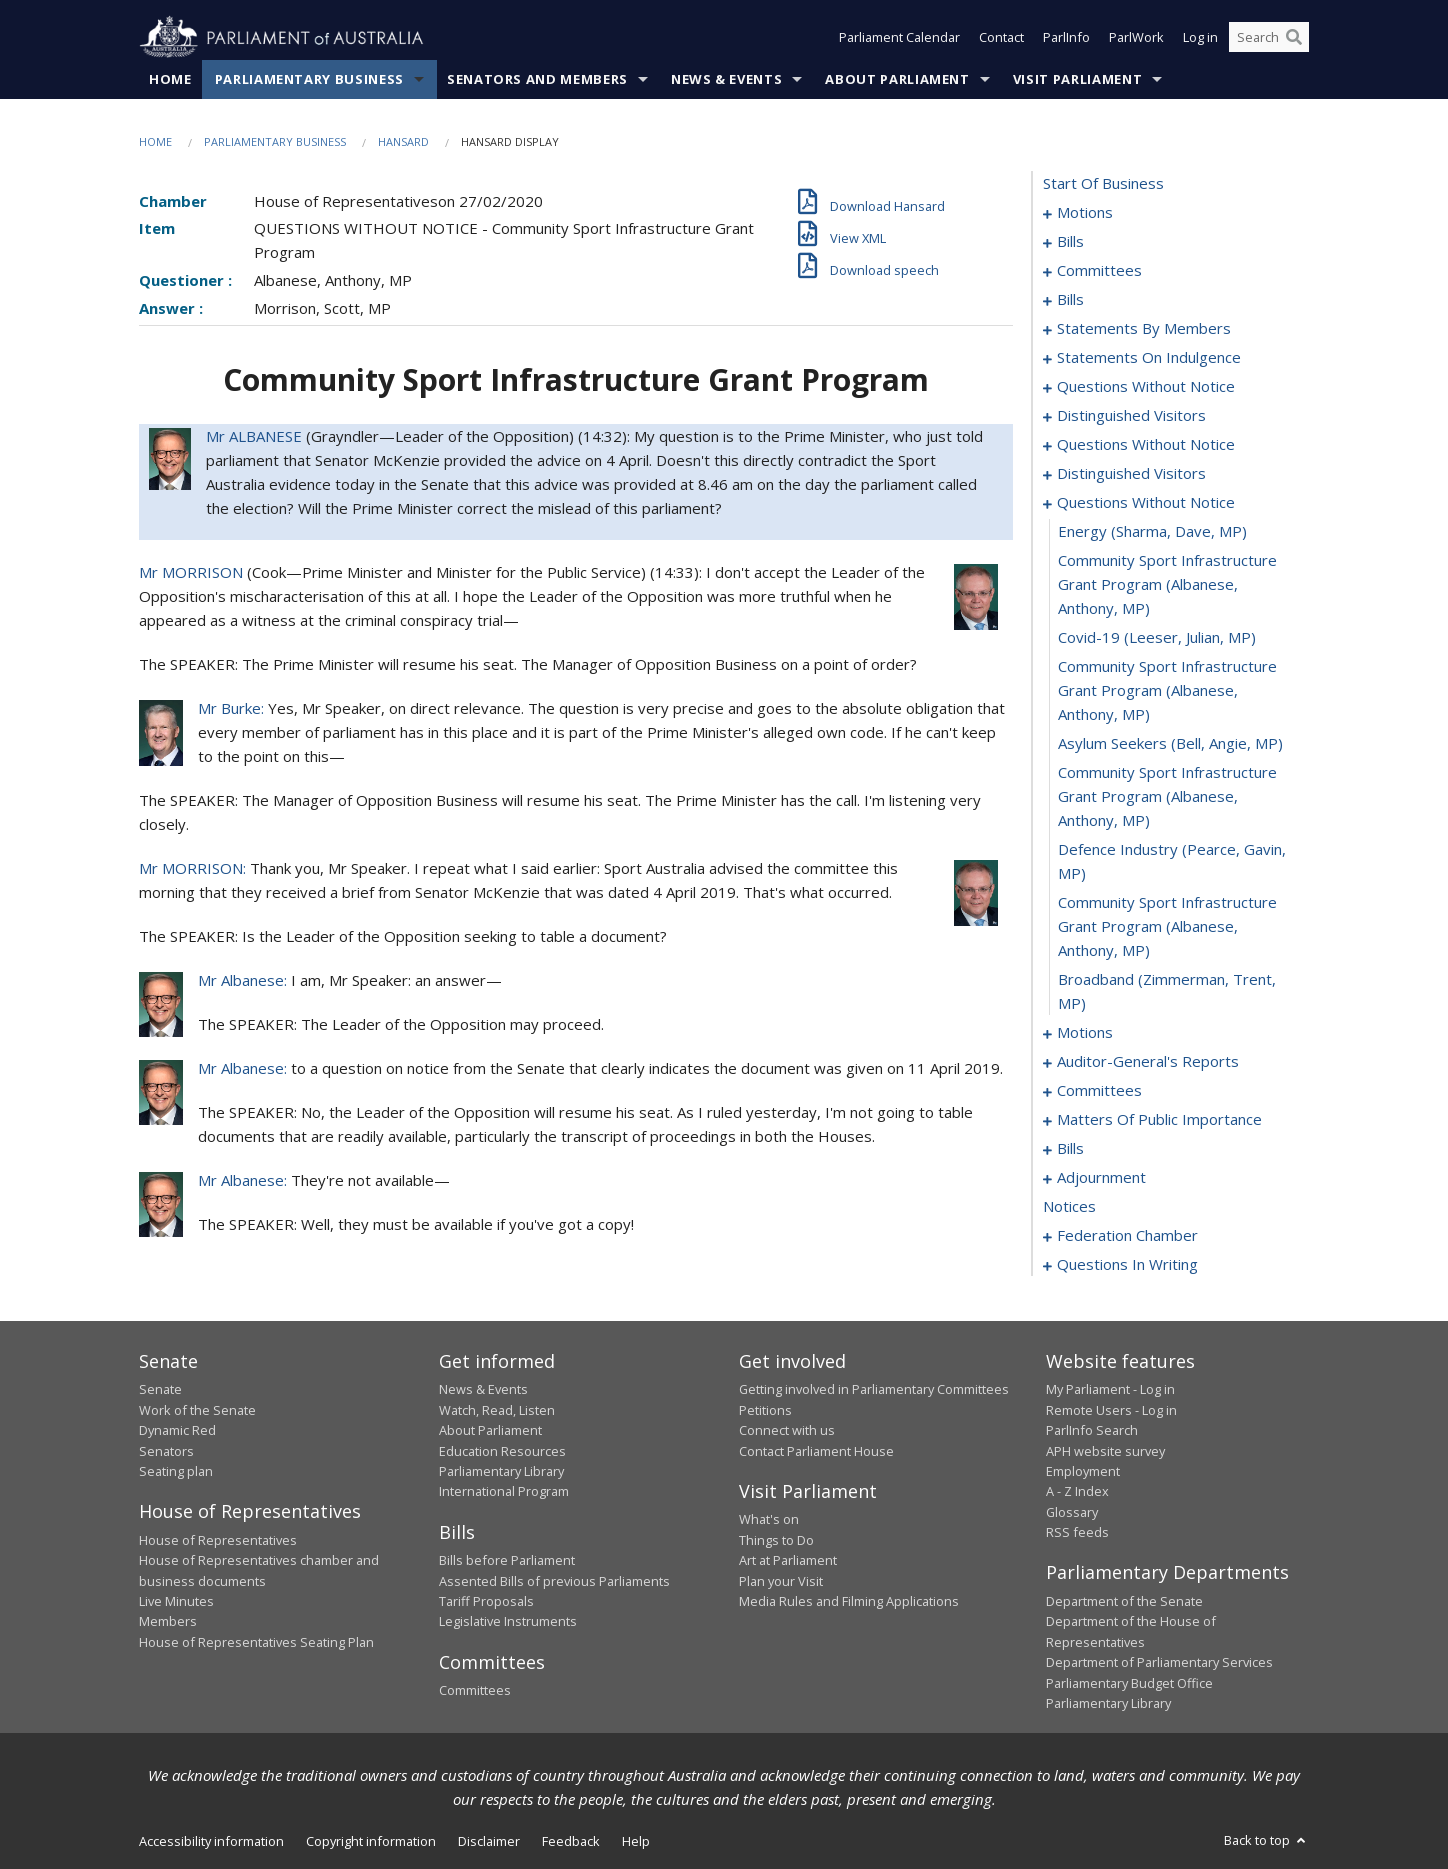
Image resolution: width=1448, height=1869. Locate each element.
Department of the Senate (1124, 1601)
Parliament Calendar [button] (899, 38)
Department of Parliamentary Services (1159, 1663)
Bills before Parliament (507, 1561)
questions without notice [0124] (1146, 503)
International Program (504, 1492)
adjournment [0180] (1101, 1178)
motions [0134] (1085, 1033)
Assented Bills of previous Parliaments (554, 1581)
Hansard (403, 141)
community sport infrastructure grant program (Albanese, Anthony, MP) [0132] (1167, 927)
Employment (1083, 1471)
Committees (475, 1691)
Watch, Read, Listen (497, 1410)
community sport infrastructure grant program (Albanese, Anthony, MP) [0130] (1167, 797)
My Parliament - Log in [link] (1110, 1390)
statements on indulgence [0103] (1149, 358)
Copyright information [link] (371, 1842)
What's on (769, 1520)
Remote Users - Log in (1111, 1410)
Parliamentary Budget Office (1129, 1683)
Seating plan (176, 1471)
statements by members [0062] (1144, 329)
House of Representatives (218, 1540)
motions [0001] (1085, 213)
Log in (1200, 38)
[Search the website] (1269, 38)
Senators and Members (537, 79)
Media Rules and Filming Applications (849, 1601)
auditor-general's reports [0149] (1148, 1062)
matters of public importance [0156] (1159, 1120)
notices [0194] (1069, 1207)
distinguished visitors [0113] (1131, 416)
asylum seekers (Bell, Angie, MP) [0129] (1170, 744)
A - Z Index (1077, 1492)
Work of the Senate (197, 1410)
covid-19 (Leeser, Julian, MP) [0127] (1157, 638)
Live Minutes (176, 1601)
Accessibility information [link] (211, 1842)
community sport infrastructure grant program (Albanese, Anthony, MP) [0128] (1167, 691)
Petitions (765, 1410)
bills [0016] (1070, 242)
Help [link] (636, 1842)
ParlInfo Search (1092, 1431)
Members (168, 1622)
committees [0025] (1099, 271)
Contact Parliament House (816, 1451)
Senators (166, 1451)
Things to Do (776, 1540)
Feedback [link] (571, 1842)
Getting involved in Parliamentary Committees (874, 1390)
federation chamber (1127, 1236)
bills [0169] (1070, 1149)
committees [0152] (1099, 1091)
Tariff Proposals (486, 1601)
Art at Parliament (788, 1561)
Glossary (1072, 1512)
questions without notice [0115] (1146, 445)
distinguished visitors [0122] (1131, 474)
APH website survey (1105, 1451)
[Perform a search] (1294, 38)
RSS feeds (1077, 1532)
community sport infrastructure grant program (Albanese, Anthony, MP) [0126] (1167, 585)
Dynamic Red (177, 1431)
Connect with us (787, 1431)
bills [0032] (1070, 300)
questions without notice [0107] (1146, 387)
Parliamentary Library (501, 1471)
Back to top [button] (1266, 1841)
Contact (1001, 38)
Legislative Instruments (508, 1622)
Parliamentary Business (309, 79)
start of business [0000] (1103, 184)
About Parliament (897, 79)
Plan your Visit (781, 1581)
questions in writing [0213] (1127, 1265)
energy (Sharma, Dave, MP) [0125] (1152, 532)
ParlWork (1136, 38)
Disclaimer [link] (489, 1842)
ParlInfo (1066, 38)
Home (170, 79)
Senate (160, 1390)
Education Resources (502, 1451)
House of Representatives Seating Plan (256, 1642)
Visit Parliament (1077, 79)
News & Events (726, 79)
